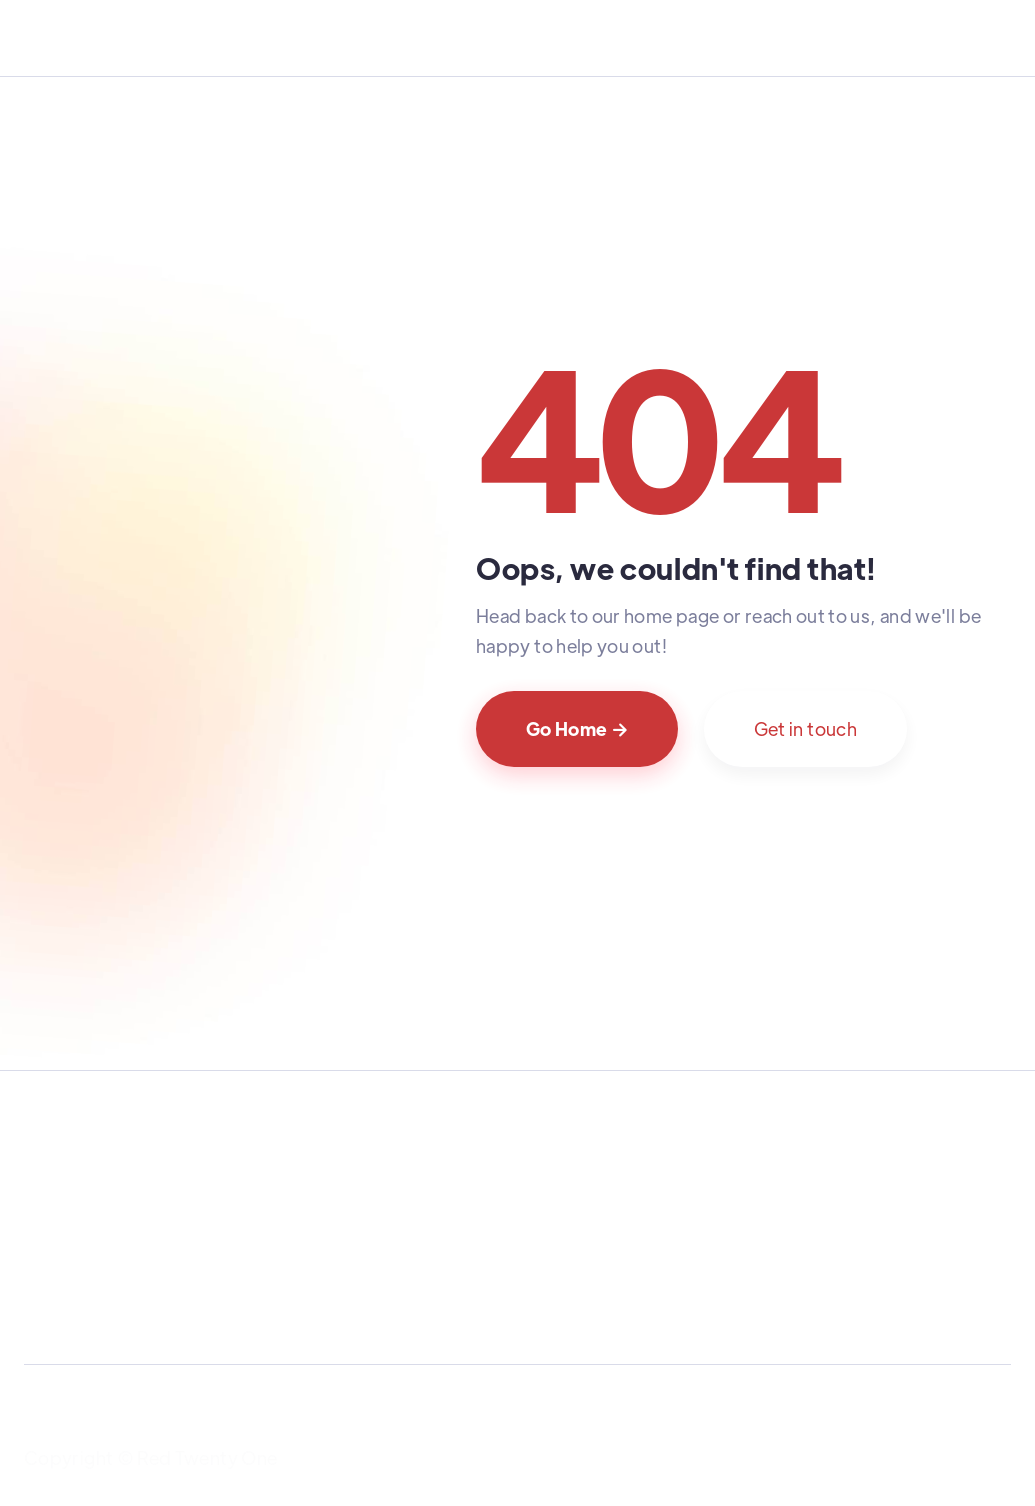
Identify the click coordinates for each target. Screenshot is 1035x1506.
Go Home (577, 728)
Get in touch (805, 728)
